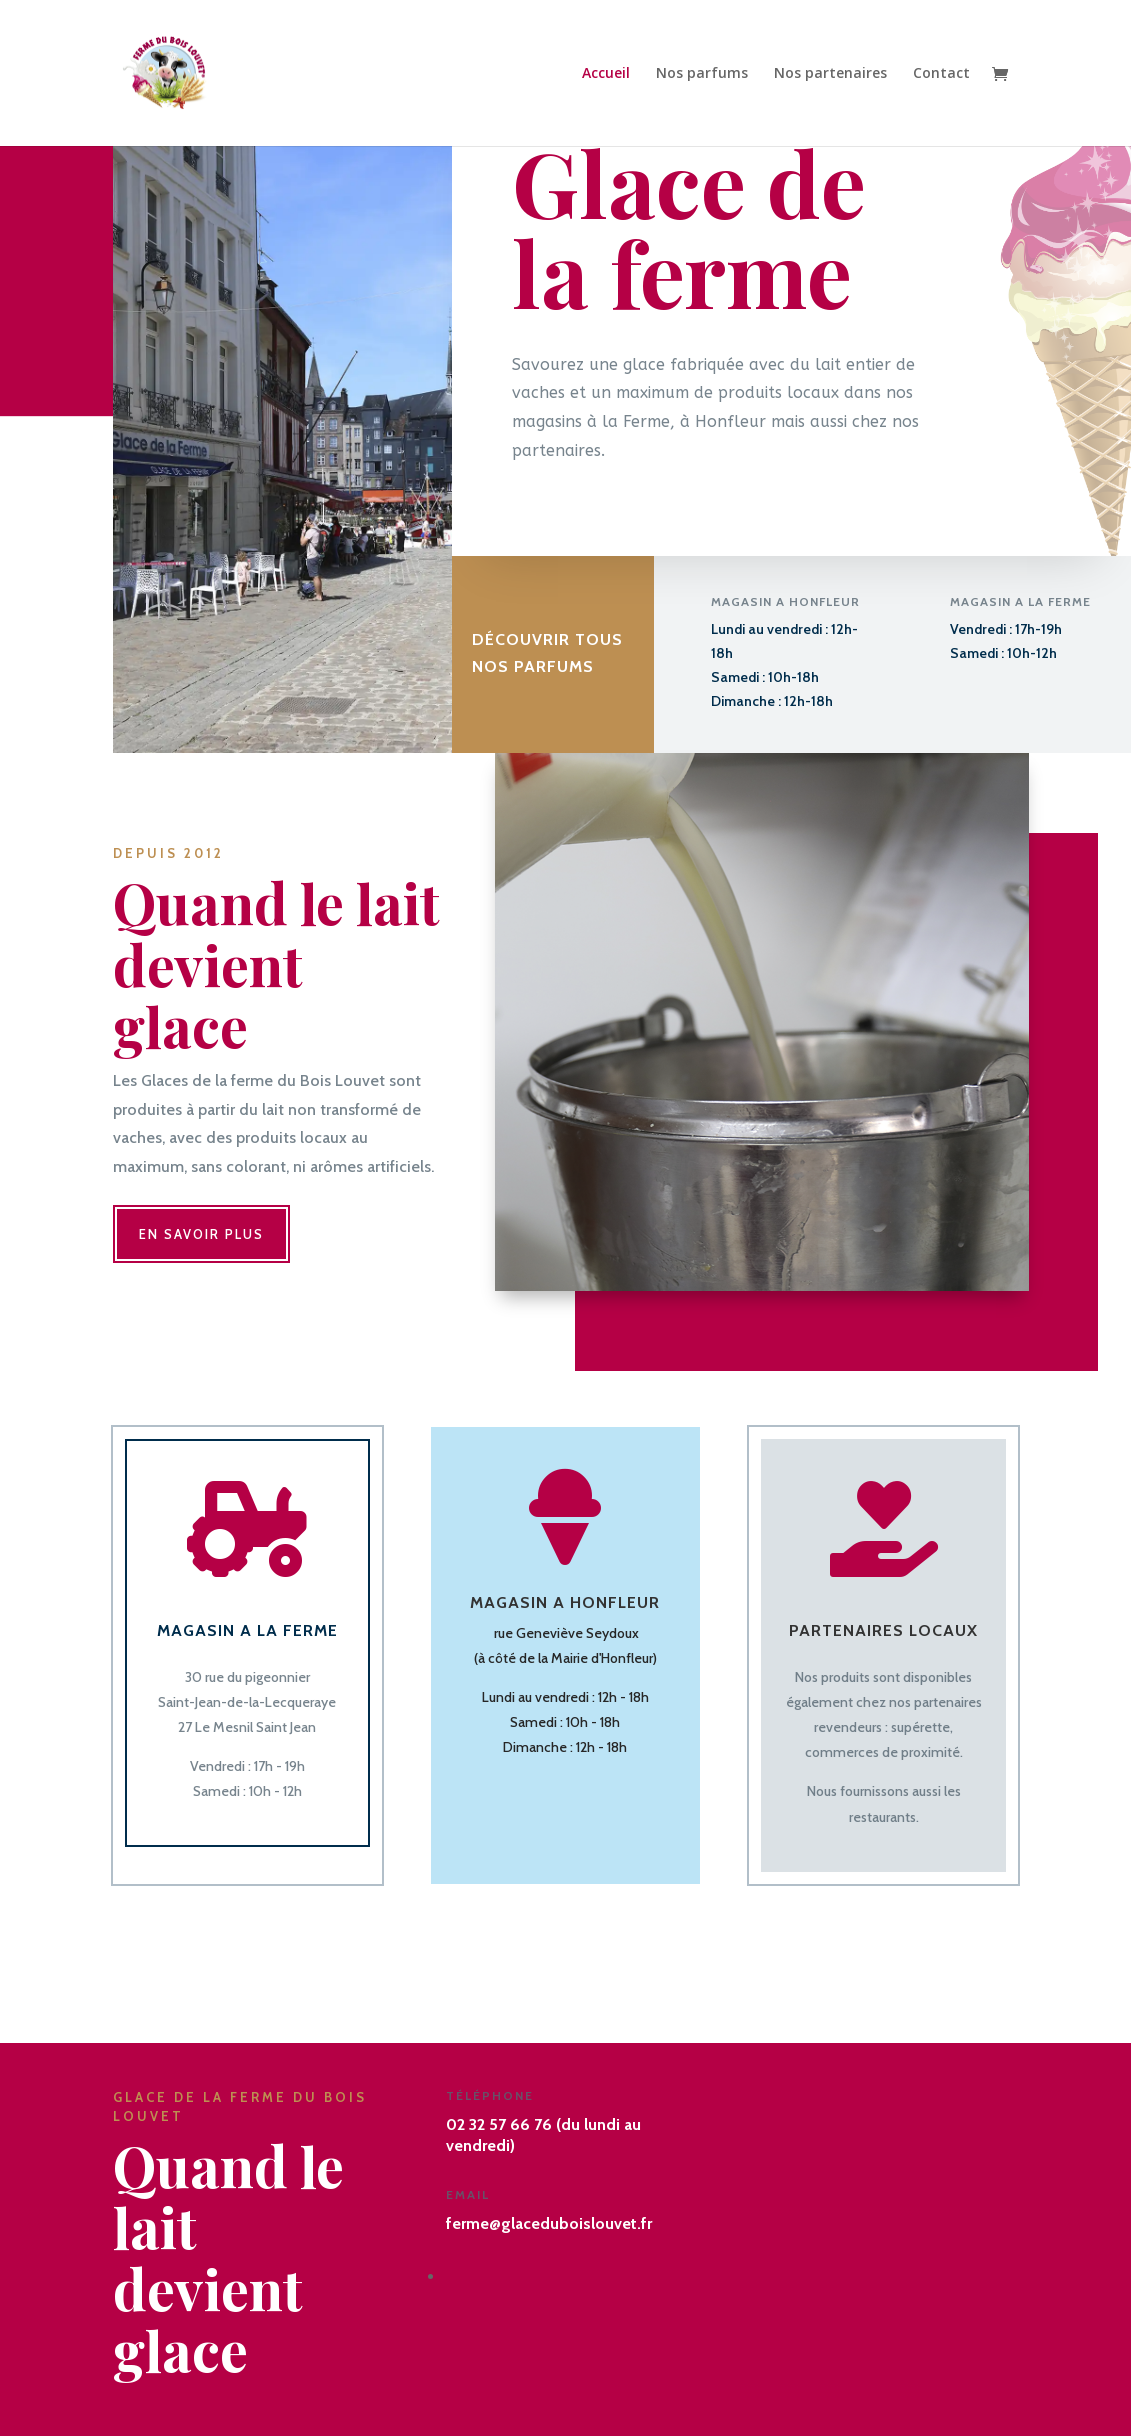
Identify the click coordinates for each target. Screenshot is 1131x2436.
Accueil (606, 74)
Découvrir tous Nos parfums (547, 655)
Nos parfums (702, 74)
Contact (941, 74)
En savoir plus (201, 1234)
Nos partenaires (830, 74)
